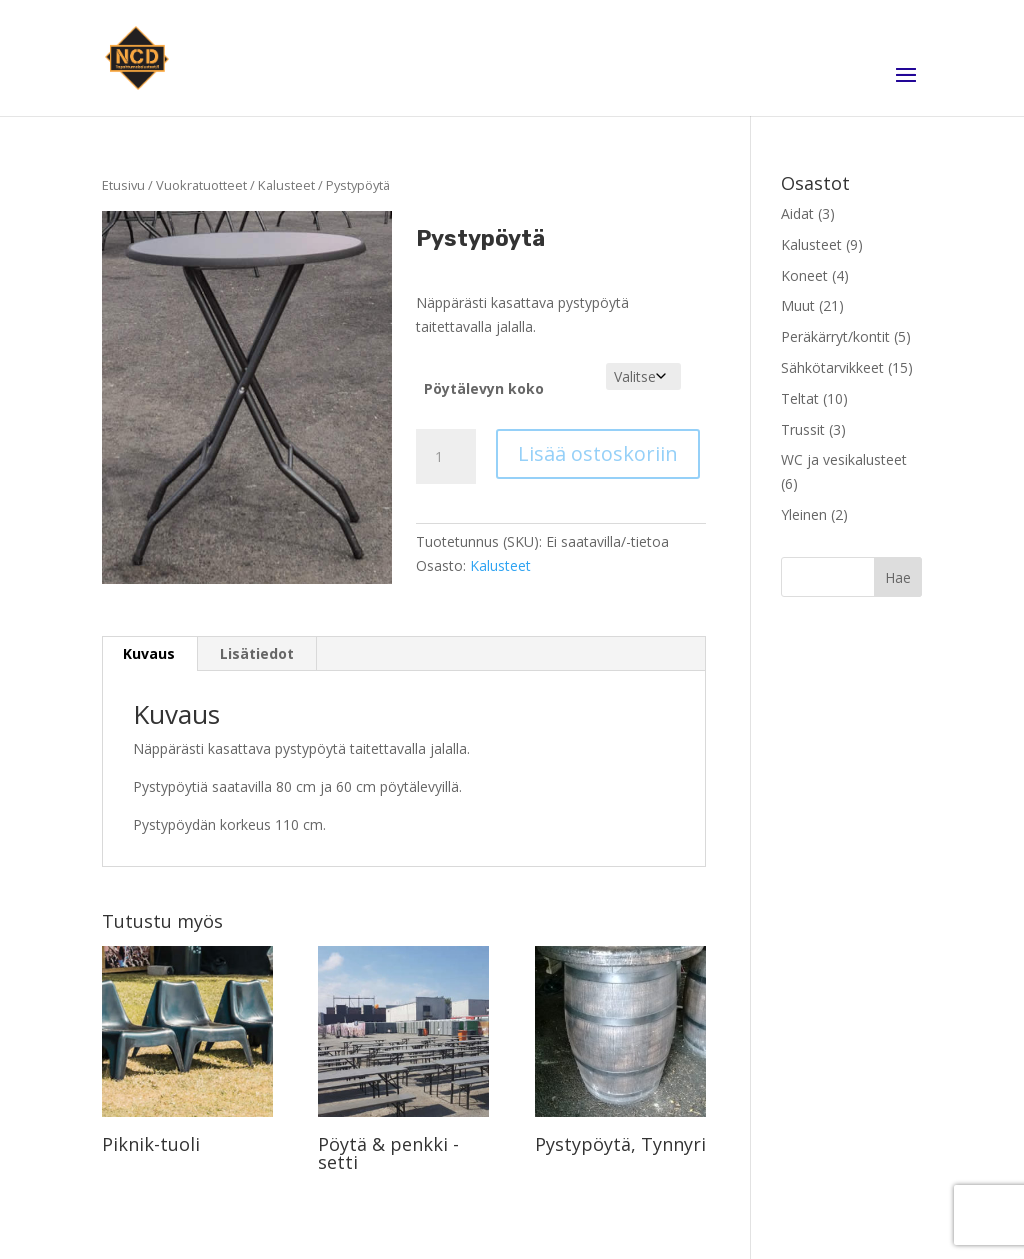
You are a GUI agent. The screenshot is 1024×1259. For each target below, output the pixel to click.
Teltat (800, 398)
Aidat (797, 213)
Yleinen (804, 514)
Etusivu (123, 185)
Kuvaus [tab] (149, 653)
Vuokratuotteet (201, 185)
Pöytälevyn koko (484, 388)
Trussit (803, 429)
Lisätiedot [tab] (257, 653)
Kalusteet (286, 185)
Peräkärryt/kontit (835, 336)
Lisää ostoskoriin (598, 453)
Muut (798, 305)
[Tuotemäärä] (446, 457)
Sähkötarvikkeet (832, 367)
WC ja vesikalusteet (844, 459)
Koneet (804, 275)
